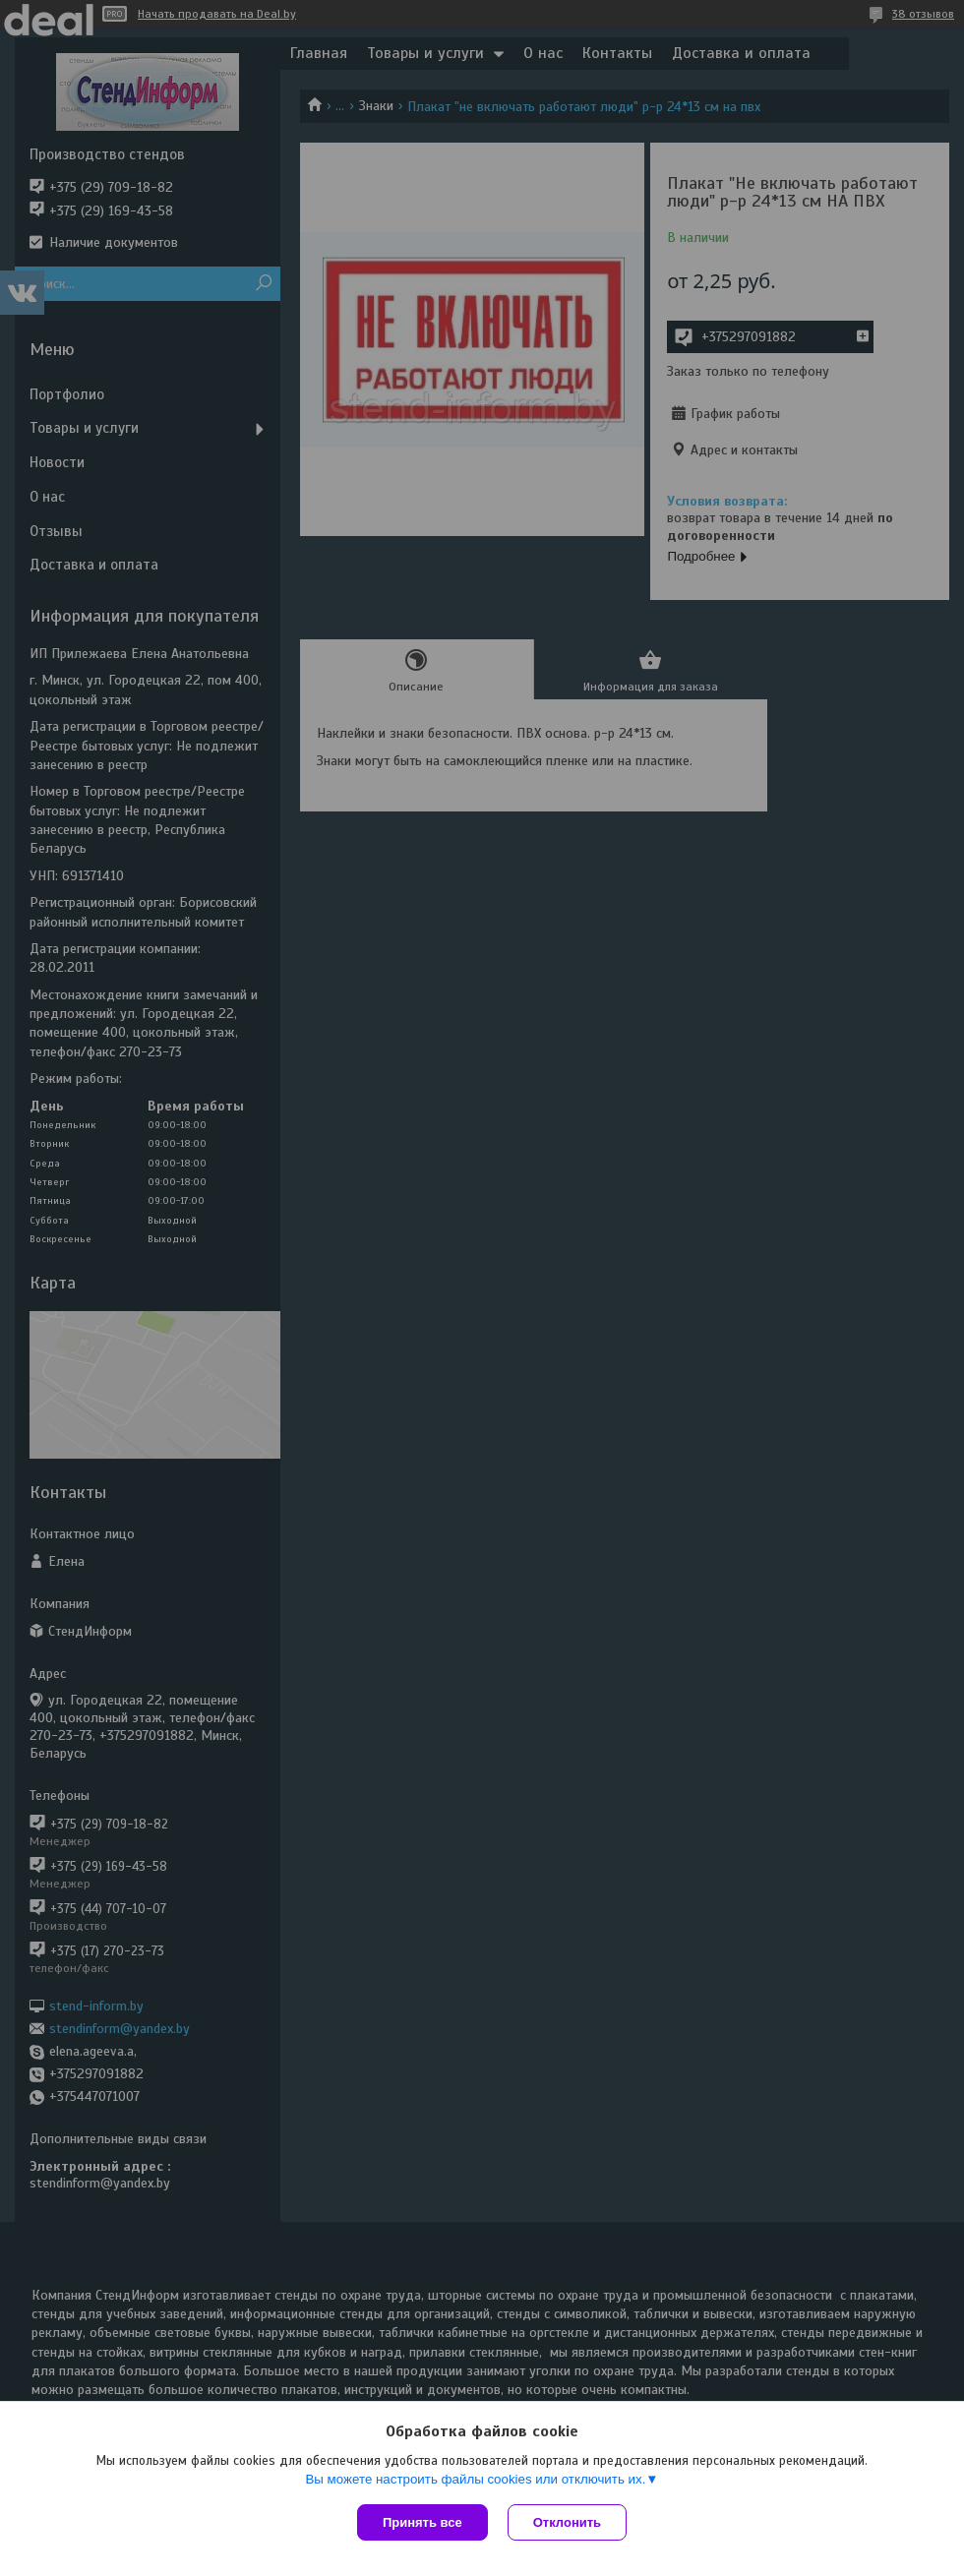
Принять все (422, 2522)
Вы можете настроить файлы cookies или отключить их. (475, 2479)
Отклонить (567, 2522)
